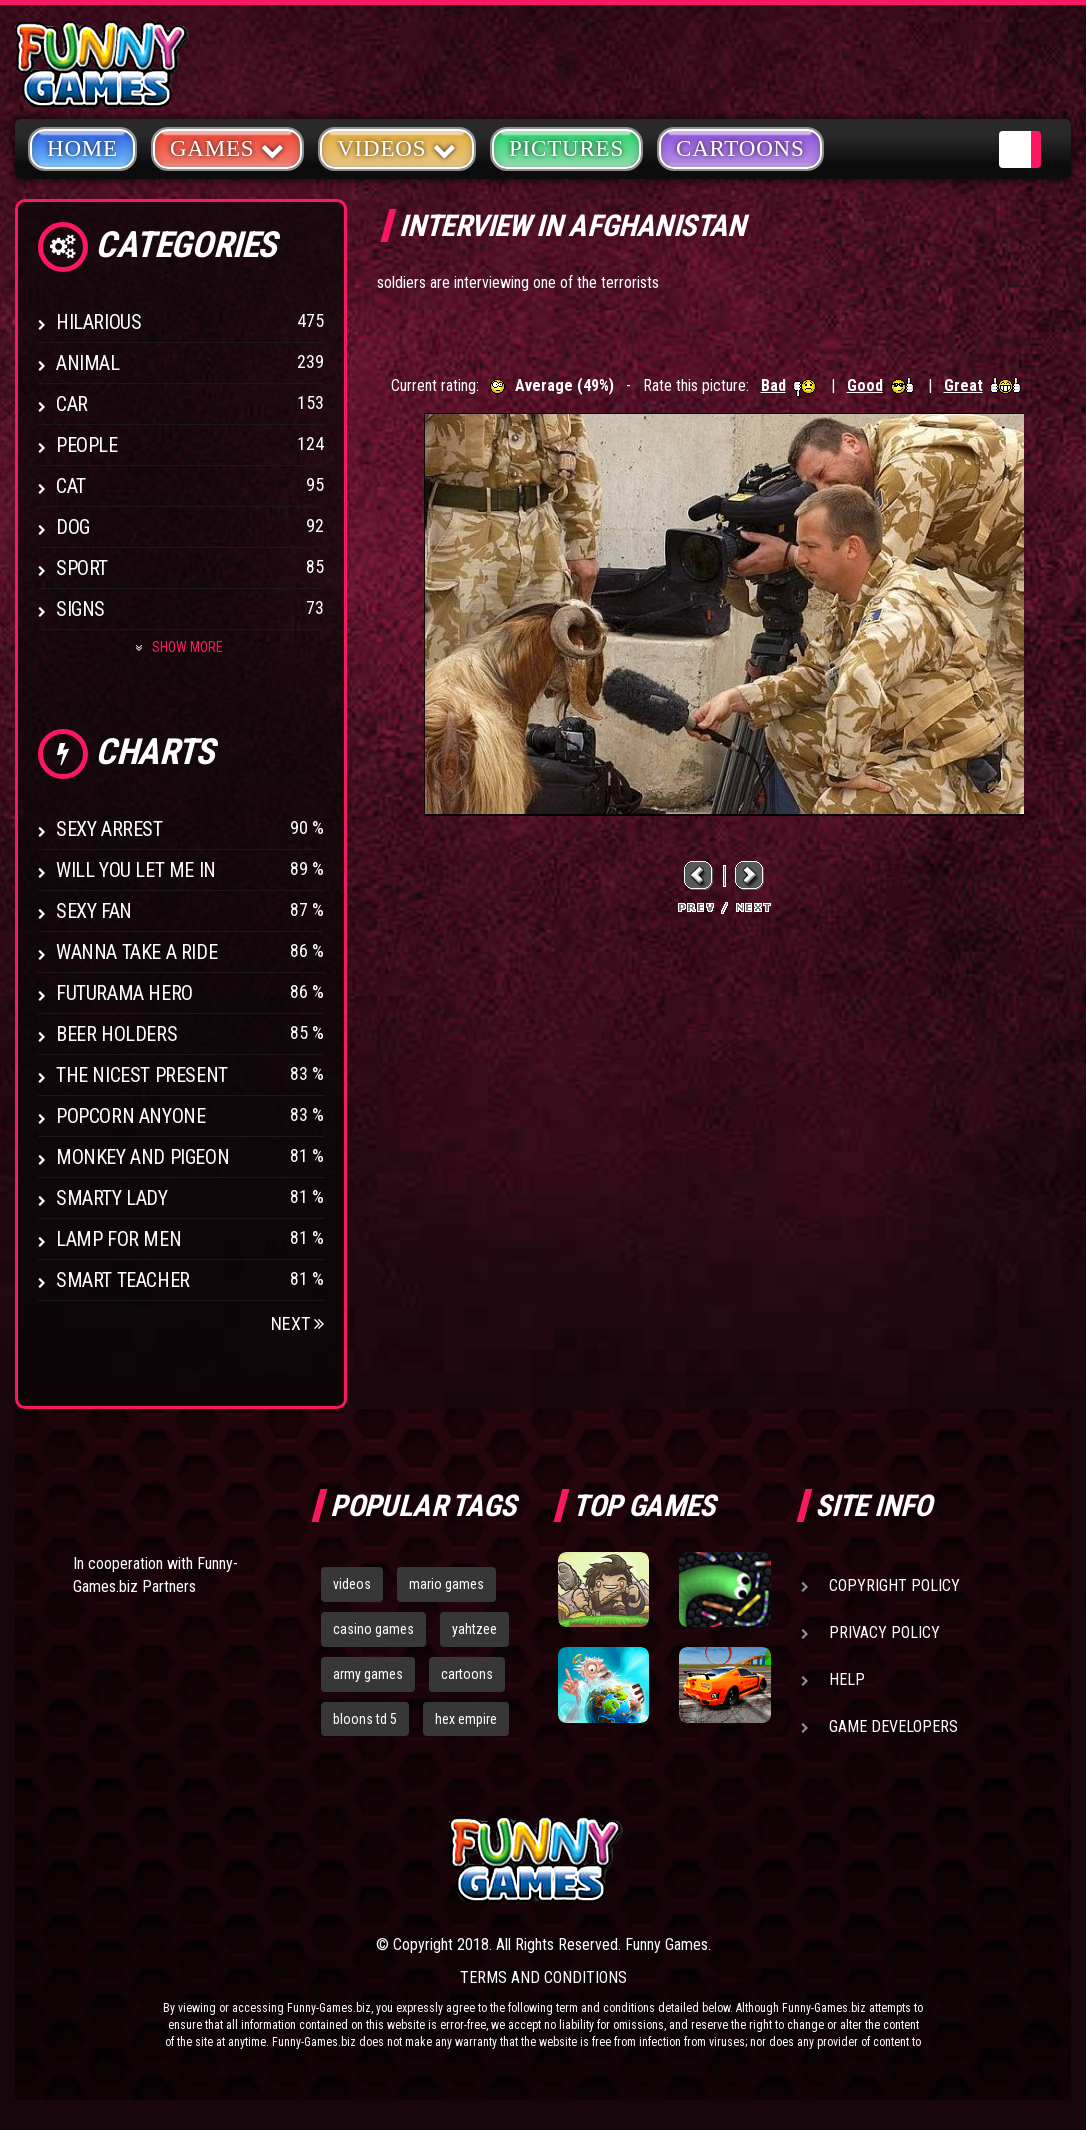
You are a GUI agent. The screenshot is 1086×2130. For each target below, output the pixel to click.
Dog (73, 527)
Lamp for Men (118, 1239)
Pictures (566, 148)
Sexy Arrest (109, 829)
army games (368, 1674)
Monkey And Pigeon (142, 1157)
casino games (373, 1629)
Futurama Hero (124, 993)
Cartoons (740, 148)
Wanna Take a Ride (136, 952)
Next (297, 1323)
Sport (82, 568)
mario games (446, 1584)
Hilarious (98, 322)
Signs (80, 609)
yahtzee (474, 1629)
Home (82, 148)
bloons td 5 (365, 1719)
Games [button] (227, 147)
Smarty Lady (112, 1198)
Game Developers (893, 1726)
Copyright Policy (894, 1585)
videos (352, 1584)
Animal (88, 363)
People (87, 445)
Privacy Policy (884, 1632)
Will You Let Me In (136, 870)
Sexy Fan (94, 911)
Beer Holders (116, 1034)
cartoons (467, 1674)
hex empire (466, 1719)
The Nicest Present (142, 1075)
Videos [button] (397, 147)
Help (847, 1679)
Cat (71, 486)
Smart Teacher (123, 1280)
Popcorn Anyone (130, 1116)
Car (72, 404)
